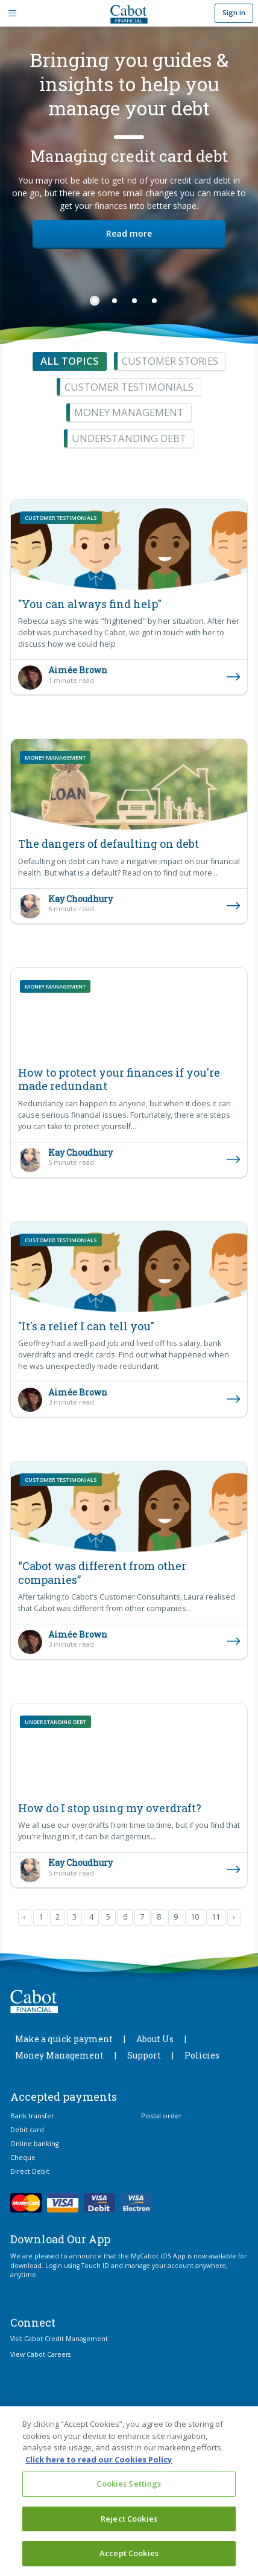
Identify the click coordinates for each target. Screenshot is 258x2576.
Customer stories (170, 361)
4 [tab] (154, 300)
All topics (69, 361)
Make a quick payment (64, 2039)
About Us (155, 2039)
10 (194, 1917)
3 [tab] (134, 300)
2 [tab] (114, 300)
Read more (129, 233)
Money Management (59, 2055)
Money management (129, 412)
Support (144, 2055)
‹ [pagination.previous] (25, 1917)
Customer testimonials (129, 387)
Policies (201, 2055)
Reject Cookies (129, 2518)
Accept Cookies (129, 2553)
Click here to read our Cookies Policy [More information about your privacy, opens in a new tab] (98, 2459)
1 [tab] (94, 300)
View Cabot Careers (40, 2354)
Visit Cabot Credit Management (59, 2338)
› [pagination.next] (234, 1917)
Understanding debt (129, 438)
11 (216, 1917)
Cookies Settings (128, 2483)
